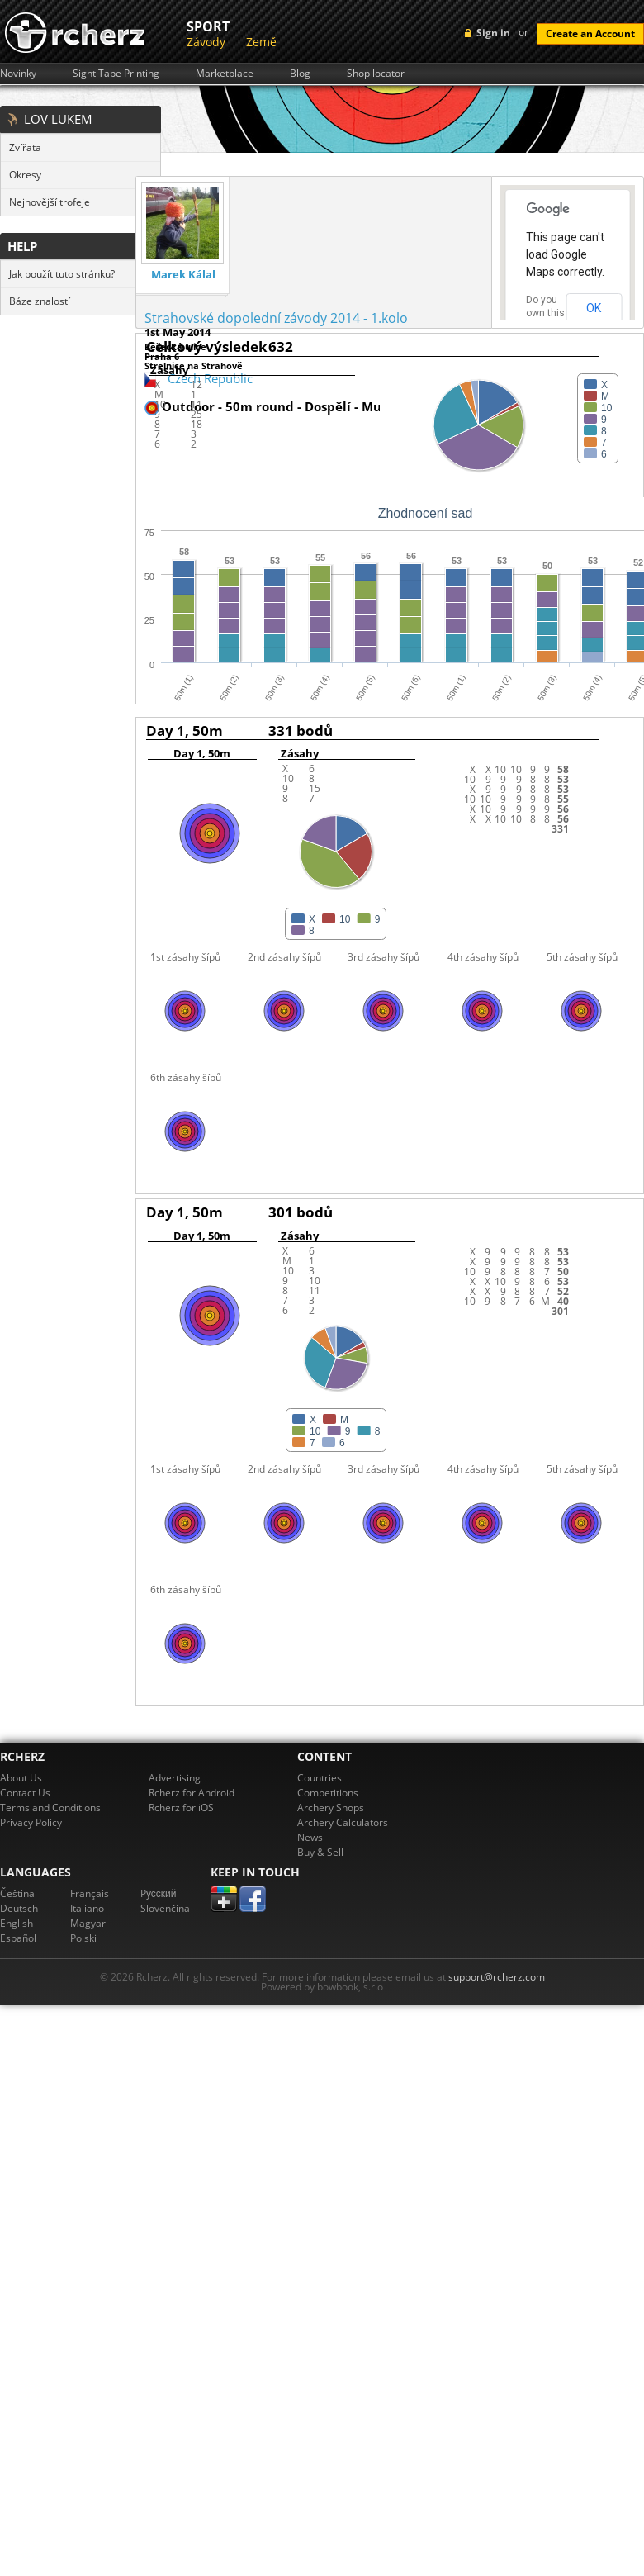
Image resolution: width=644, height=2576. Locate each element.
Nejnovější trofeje (49, 202)
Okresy (25, 175)
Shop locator (376, 73)
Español (18, 1938)
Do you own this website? (546, 313)
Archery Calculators (342, 1822)
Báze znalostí (39, 301)
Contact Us (25, 1793)
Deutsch (19, 1908)
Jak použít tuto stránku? (62, 274)
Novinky (18, 73)
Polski (83, 1938)
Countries (319, 1778)
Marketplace (224, 73)
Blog (300, 73)
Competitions (327, 1793)
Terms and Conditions (50, 1807)
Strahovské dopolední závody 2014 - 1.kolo (276, 318)
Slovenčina (165, 1908)
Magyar (88, 1923)
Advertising (175, 1778)
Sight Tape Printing (116, 73)
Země (261, 42)
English (16, 1923)
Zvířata (25, 147)
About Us (21, 1778)
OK (593, 308)
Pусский (158, 1893)
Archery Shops (330, 1807)
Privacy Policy (31, 1822)
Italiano (87, 1908)
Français (89, 1893)
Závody (206, 42)
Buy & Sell (320, 1852)
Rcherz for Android (191, 1793)
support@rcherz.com (496, 1977)
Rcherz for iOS (181, 1807)
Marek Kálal (183, 274)
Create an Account (590, 33)
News (310, 1837)
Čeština (17, 1893)
